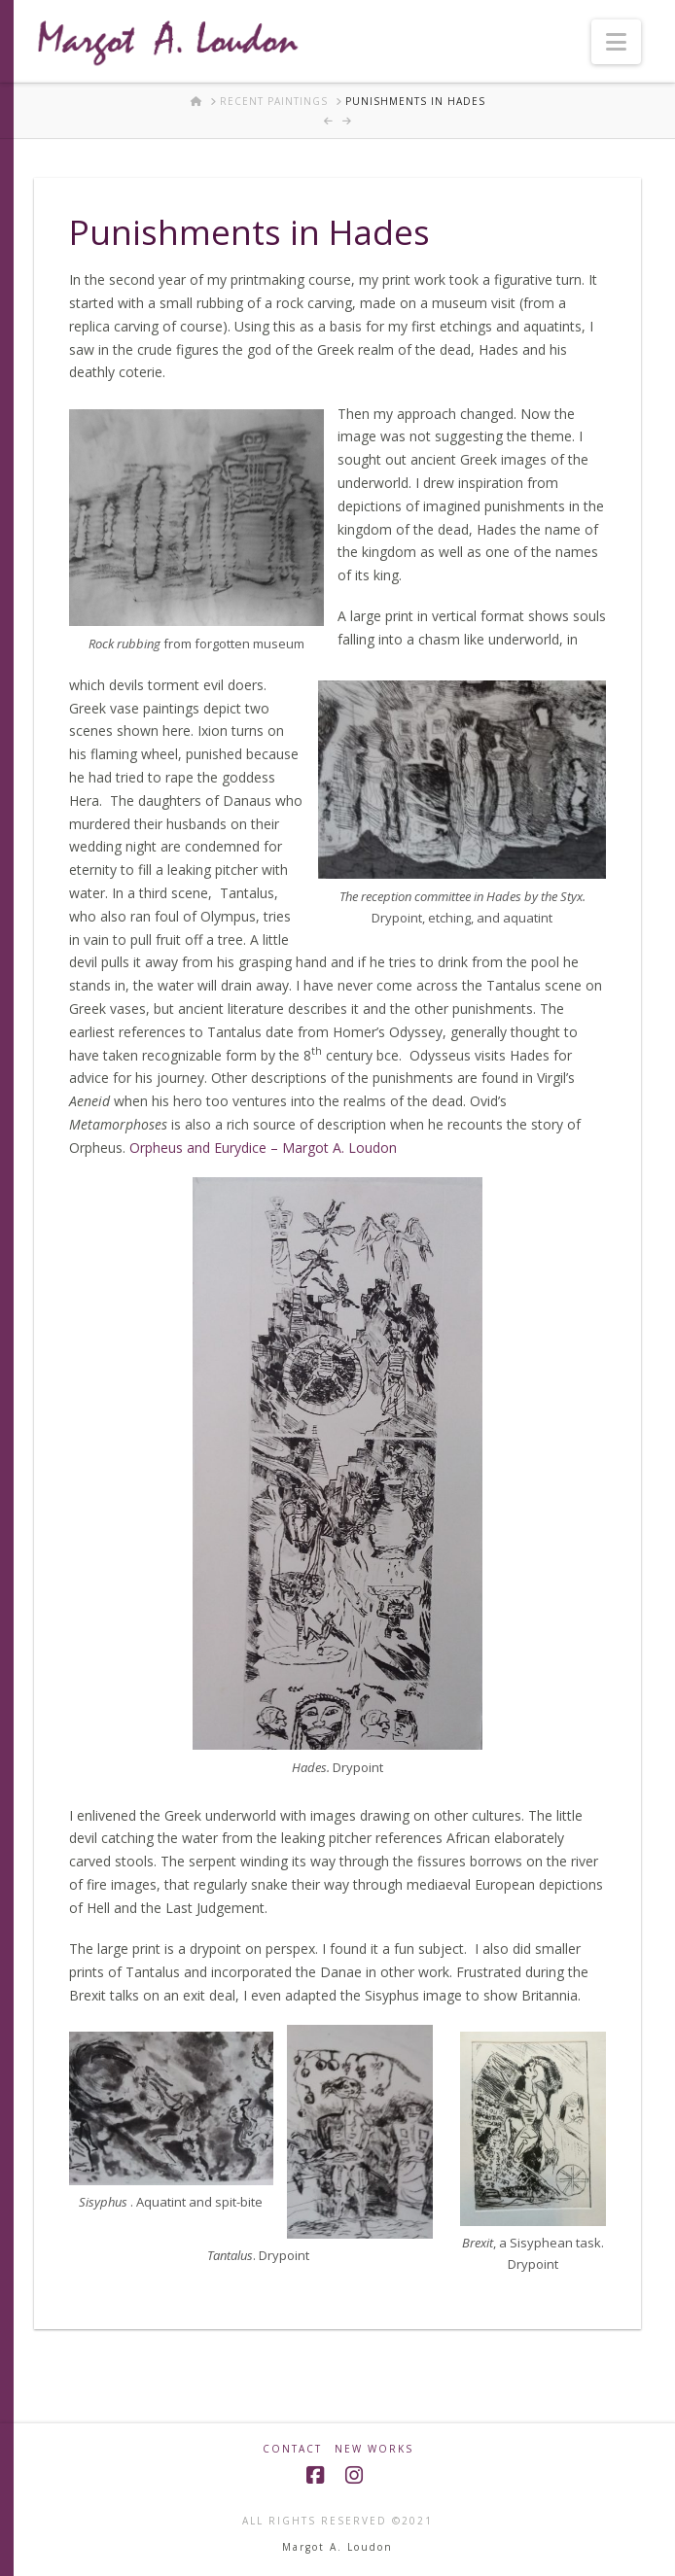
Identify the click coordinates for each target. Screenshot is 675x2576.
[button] (616, 41)
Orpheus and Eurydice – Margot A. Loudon (263, 1147)
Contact (292, 2449)
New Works (374, 2449)
